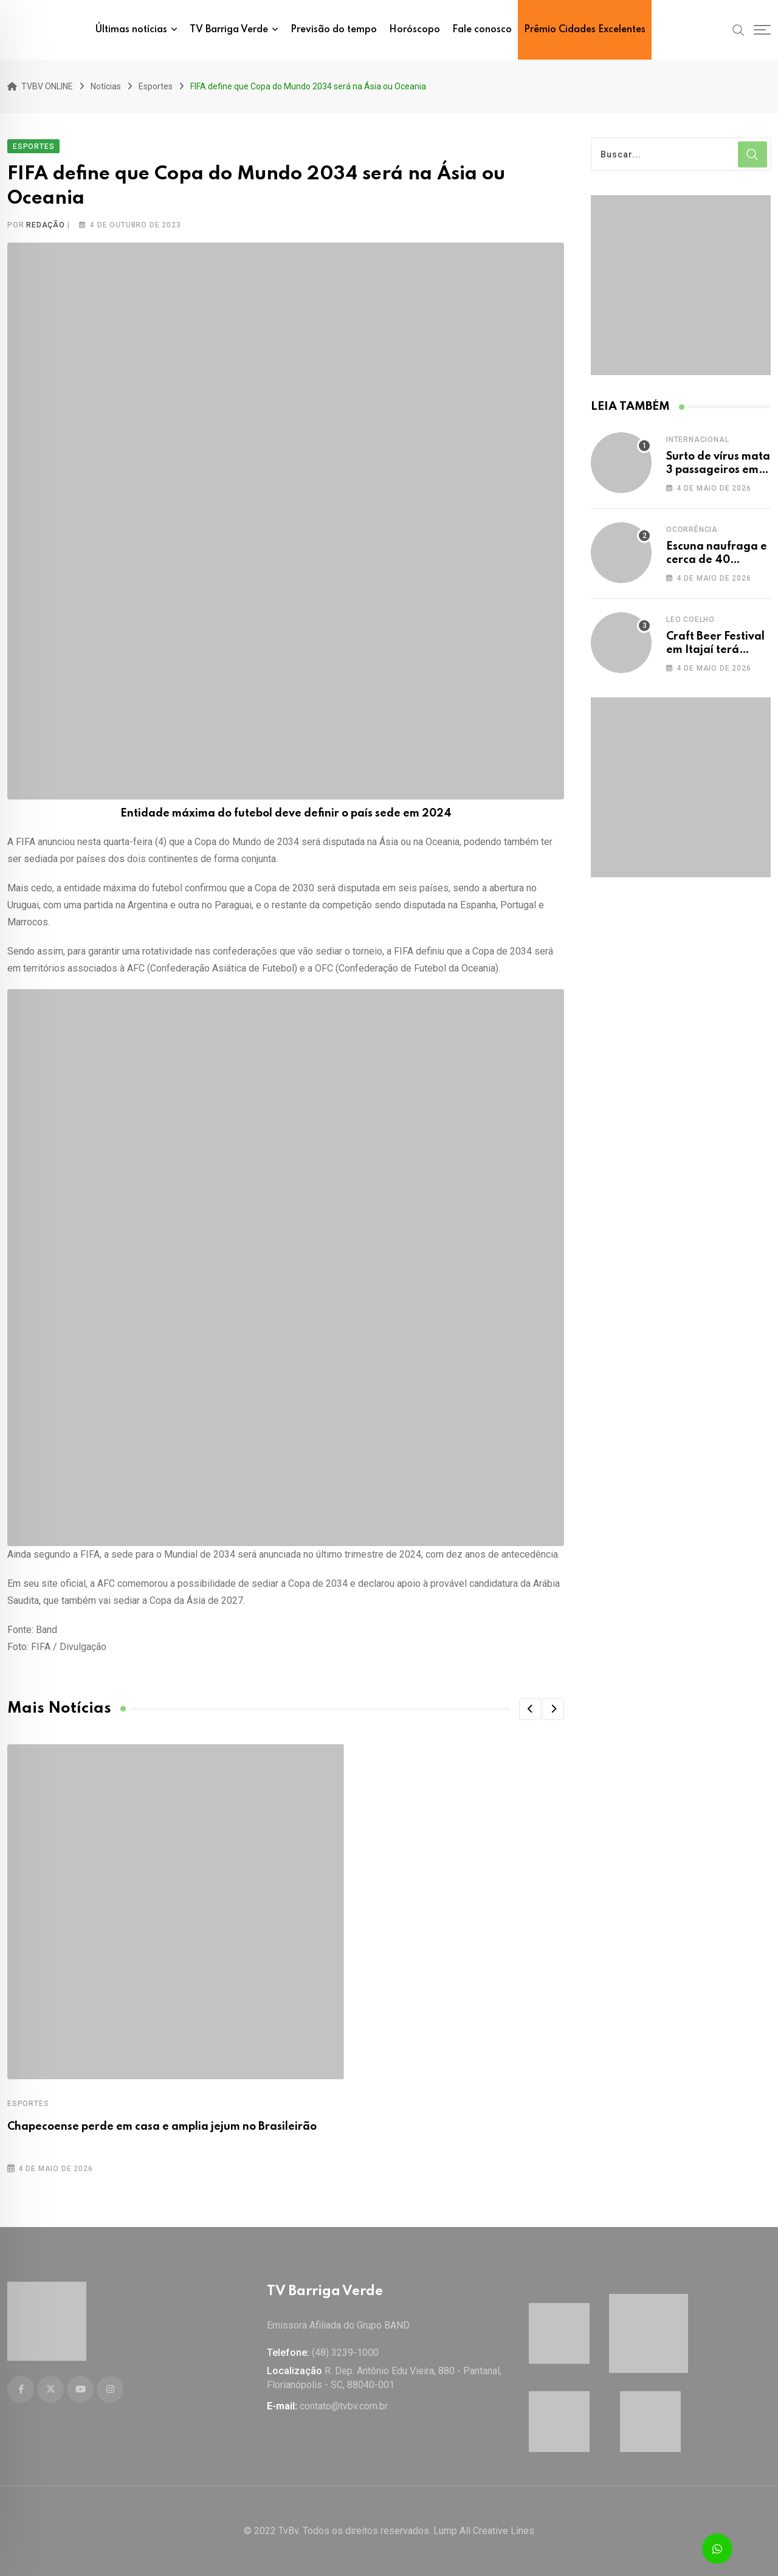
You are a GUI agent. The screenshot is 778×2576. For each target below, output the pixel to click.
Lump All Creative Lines (483, 2530)
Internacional (697, 439)
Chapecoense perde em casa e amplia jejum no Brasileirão (162, 2126)
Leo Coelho (690, 619)
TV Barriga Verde (229, 30)
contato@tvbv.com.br (344, 2406)
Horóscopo (414, 30)
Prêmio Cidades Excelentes (584, 30)
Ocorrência (692, 529)
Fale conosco (482, 30)
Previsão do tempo (334, 30)
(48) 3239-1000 (345, 2352)
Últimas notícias (131, 30)
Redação (45, 225)
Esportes (28, 2103)
